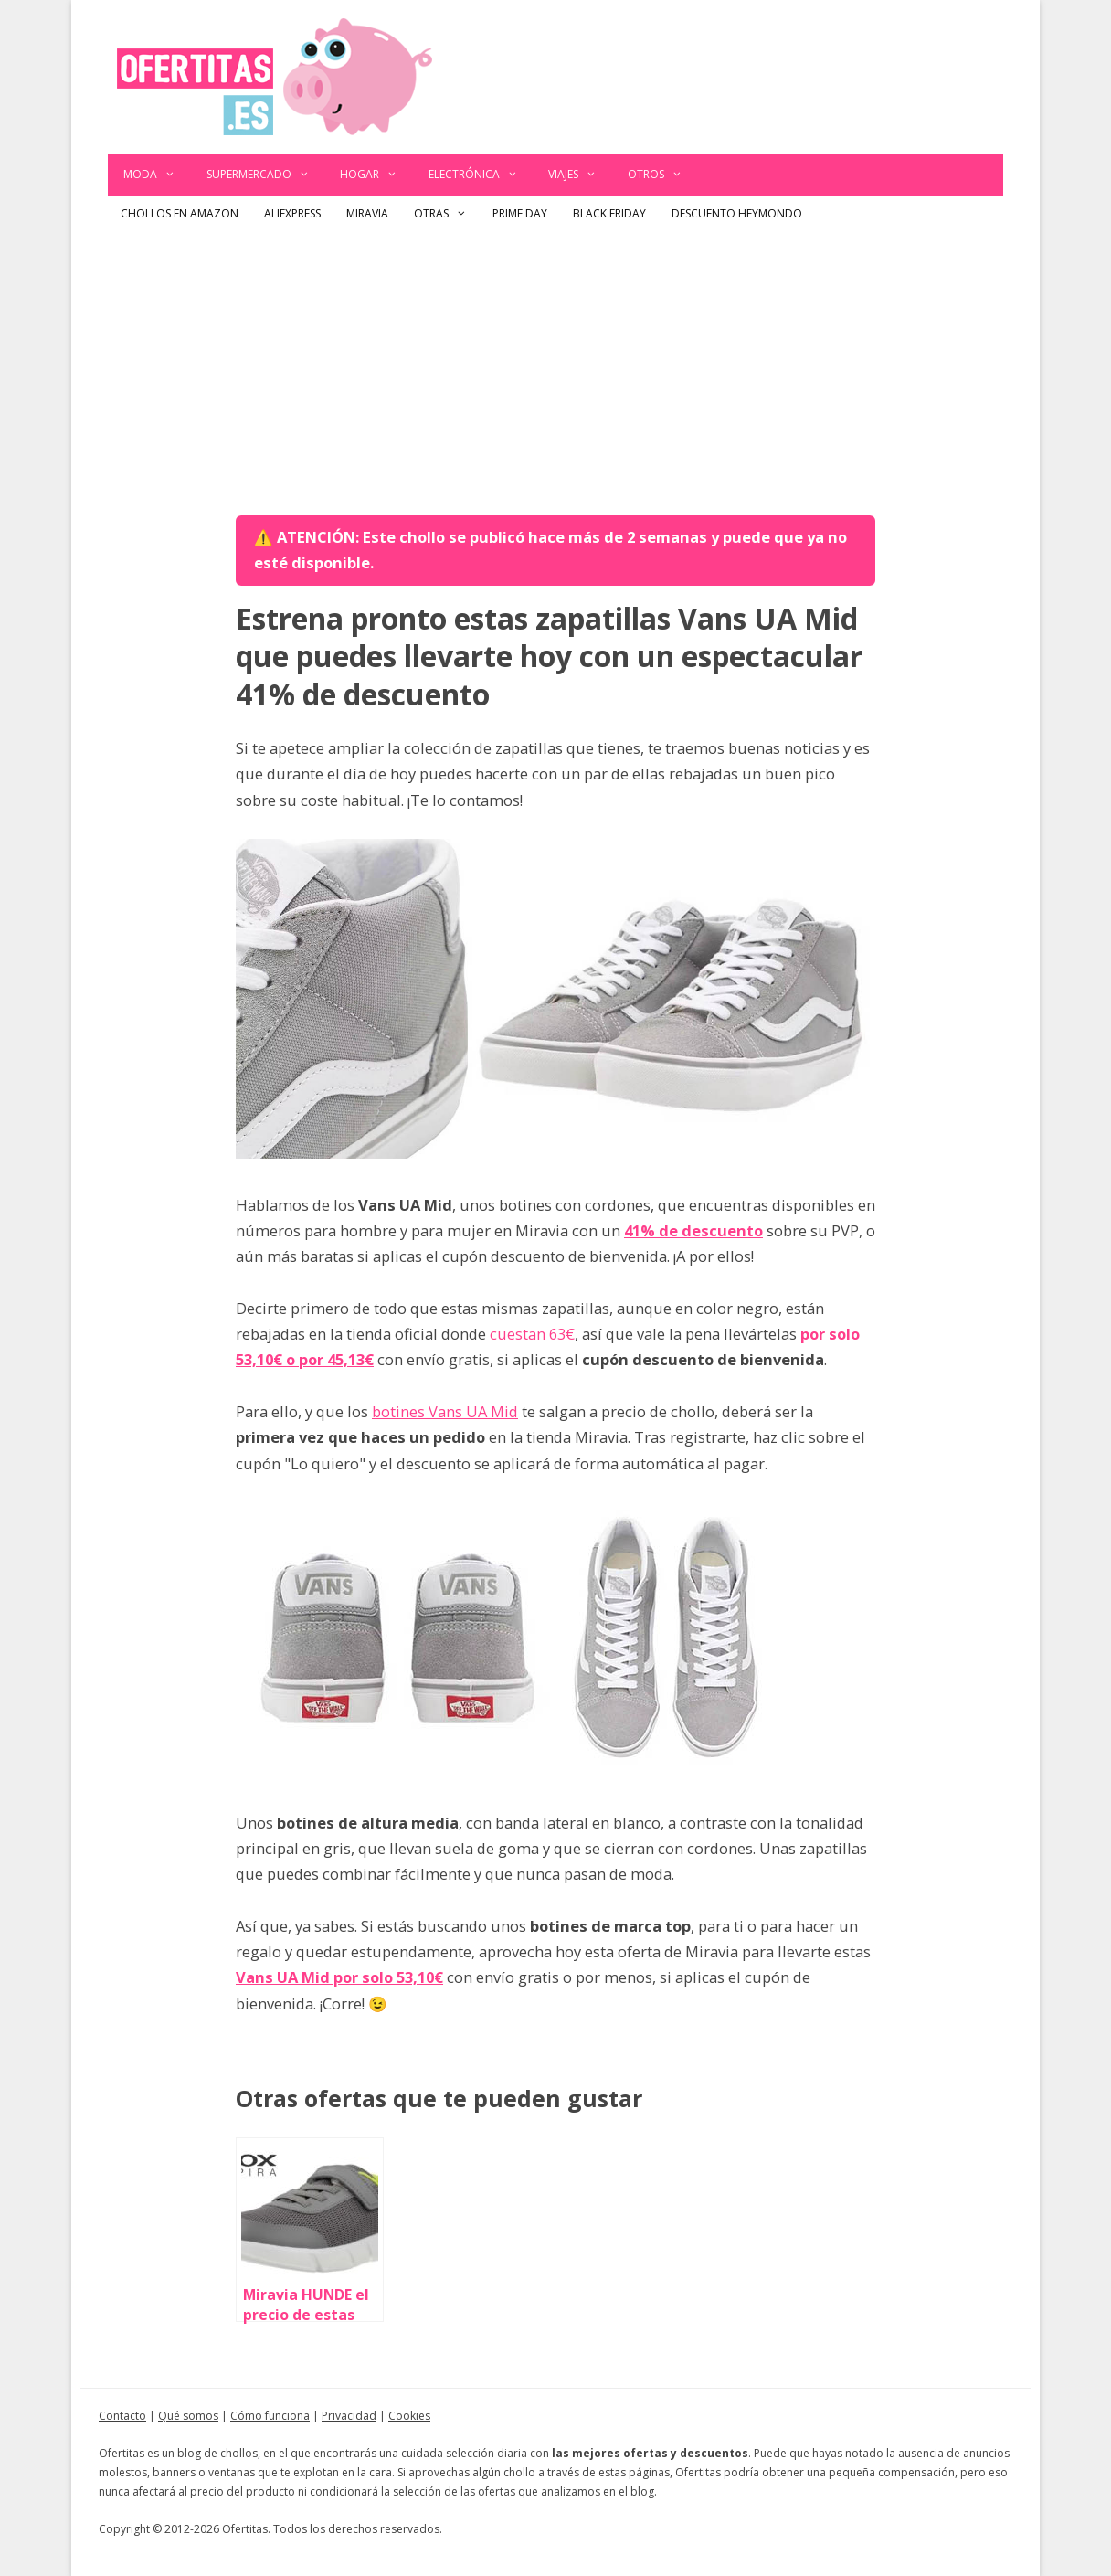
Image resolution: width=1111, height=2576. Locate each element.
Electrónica (481, 175)
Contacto (122, 2415)
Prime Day (519, 213)
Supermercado (265, 175)
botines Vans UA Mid (445, 1411)
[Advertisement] (555, 369)
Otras (447, 214)
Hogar (376, 175)
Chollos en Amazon (179, 213)
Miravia (367, 213)
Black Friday (609, 213)
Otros (663, 175)
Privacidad (349, 2415)
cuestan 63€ (532, 1333)
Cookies (409, 2415)
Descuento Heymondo (737, 213)
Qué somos (188, 2415)
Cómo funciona (270, 2415)
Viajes (580, 175)
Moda (157, 175)
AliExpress (292, 213)
